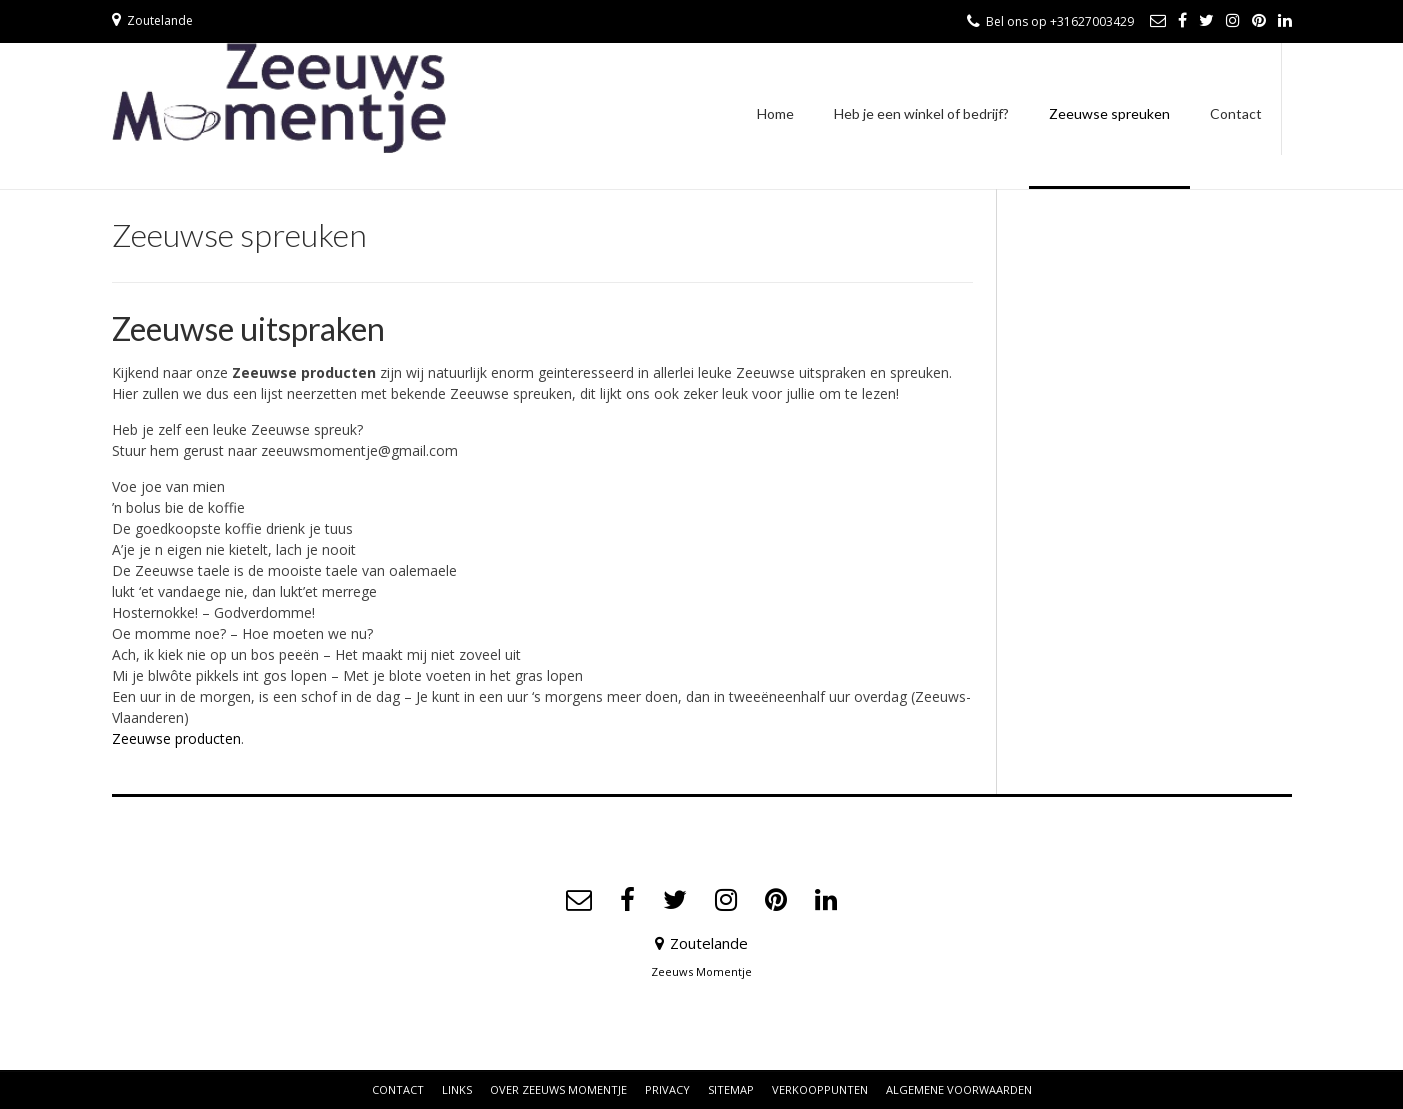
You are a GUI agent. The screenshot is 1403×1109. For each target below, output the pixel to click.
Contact (1236, 113)
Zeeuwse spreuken (1109, 113)
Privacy (667, 1089)
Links (457, 1089)
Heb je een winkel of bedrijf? (921, 113)
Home (775, 113)
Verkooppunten (820, 1089)
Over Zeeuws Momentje (558, 1089)
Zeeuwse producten (176, 738)
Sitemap (731, 1089)
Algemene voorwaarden (959, 1089)
